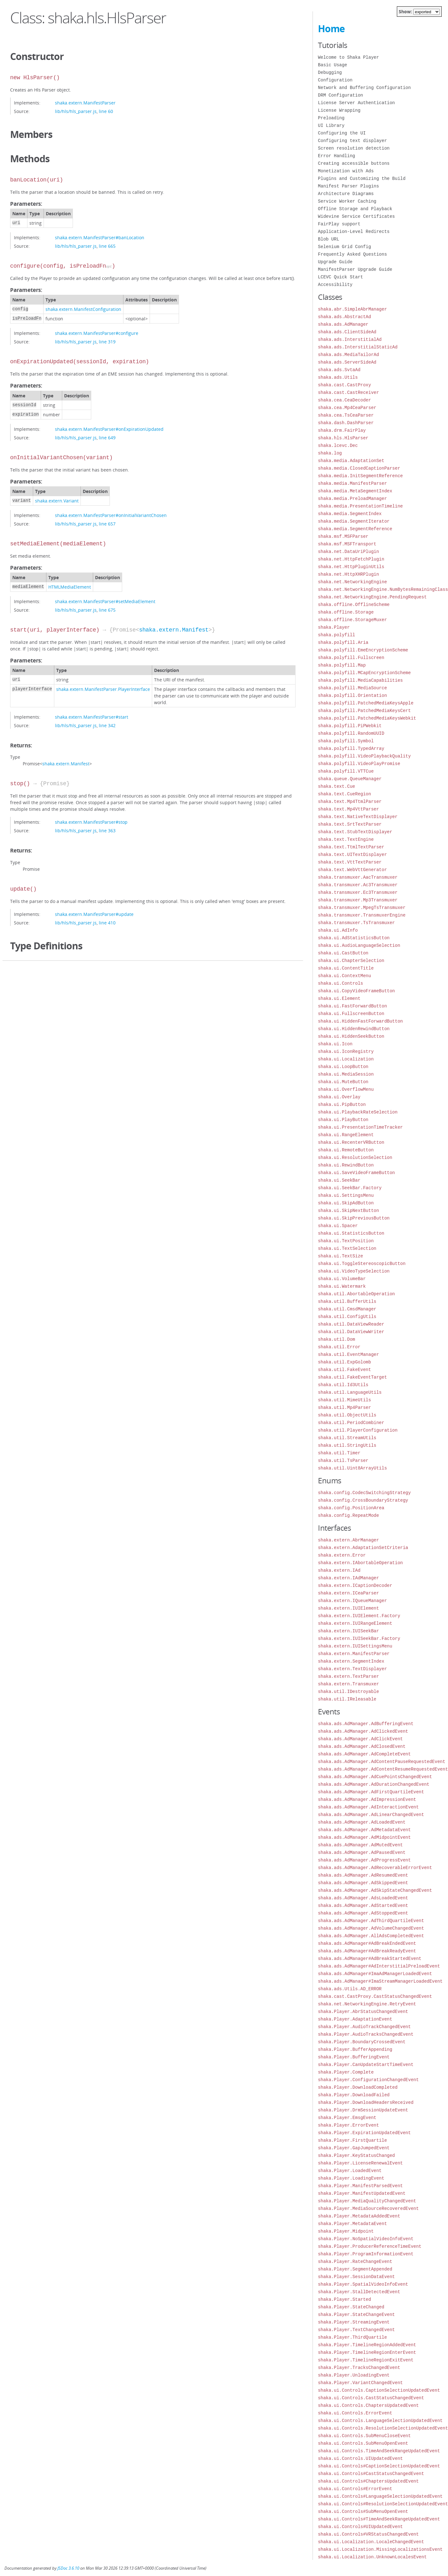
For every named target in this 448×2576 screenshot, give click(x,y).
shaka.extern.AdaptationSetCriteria (363, 1548)
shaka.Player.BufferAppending (355, 2049)
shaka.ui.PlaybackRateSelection (357, 1112)
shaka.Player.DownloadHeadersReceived (365, 2102)
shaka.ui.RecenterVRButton (351, 1142)
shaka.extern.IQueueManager (352, 1601)
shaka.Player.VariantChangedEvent (360, 2383)
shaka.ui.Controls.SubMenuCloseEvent (364, 2436)
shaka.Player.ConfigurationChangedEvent (368, 2080)
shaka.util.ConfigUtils (347, 1317)
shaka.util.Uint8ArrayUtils (352, 1468)
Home (331, 28)
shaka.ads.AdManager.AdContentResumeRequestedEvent (383, 1769)
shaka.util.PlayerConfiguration (357, 1430)
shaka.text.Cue (336, 786)
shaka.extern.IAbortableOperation (360, 1563)
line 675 (107, 610)
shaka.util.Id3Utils (343, 1385)
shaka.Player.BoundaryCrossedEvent (361, 2042)
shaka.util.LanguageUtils (350, 1392)
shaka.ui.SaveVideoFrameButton (356, 1173)
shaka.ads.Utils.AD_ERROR (350, 1989)
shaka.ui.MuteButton (343, 1082)
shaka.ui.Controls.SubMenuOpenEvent (363, 2443)
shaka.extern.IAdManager (348, 1578)
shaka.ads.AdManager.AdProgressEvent (364, 1860)
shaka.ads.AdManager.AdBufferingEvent (365, 1724)
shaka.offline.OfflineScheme (354, 605)
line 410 (107, 923)
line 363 (107, 831)
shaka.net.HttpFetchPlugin (351, 559)
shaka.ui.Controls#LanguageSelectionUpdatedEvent (380, 2496)
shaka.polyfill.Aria (343, 642)
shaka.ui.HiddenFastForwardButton (360, 1021)
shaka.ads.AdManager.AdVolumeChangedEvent (371, 1928)
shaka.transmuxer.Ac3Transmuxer (357, 885)
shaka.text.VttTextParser (350, 862)
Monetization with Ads (345, 171)
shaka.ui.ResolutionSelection (355, 1157)
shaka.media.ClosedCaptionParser (359, 468)
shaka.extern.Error (342, 1555)
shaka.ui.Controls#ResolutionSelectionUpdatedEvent (383, 2504)
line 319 (107, 342)
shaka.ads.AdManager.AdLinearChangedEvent (371, 1815)
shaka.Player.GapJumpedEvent (354, 2148)
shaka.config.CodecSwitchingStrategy (364, 1493)
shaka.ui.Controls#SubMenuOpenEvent (363, 2511)
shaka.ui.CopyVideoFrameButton (356, 991)
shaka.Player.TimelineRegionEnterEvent (367, 2352)
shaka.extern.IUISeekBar (348, 1631)
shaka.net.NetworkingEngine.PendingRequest (372, 597)
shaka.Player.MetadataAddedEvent (359, 2216)
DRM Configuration (340, 95)
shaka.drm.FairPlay (342, 430)
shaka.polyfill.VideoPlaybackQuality (364, 756)
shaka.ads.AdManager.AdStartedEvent (363, 1905)
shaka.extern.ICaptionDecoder (355, 1585)
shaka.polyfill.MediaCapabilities (360, 680)
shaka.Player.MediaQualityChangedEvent (367, 2201)
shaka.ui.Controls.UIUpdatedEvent (360, 2458)
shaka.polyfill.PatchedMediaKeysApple (365, 703)
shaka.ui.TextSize (340, 1256)
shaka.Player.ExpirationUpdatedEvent (364, 2133)
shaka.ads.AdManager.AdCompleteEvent (364, 1754)
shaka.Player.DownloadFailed (354, 2095)
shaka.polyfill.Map (342, 665)
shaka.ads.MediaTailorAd (348, 355)
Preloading (331, 118)
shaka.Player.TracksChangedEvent (359, 2368)
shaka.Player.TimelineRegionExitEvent (365, 2360)
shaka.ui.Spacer (338, 1226)
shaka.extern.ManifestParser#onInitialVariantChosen (111, 515)
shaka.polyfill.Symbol (345, 741)
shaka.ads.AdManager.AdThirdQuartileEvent (371, 1921)
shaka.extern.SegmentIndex (351, 1661)
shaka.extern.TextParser (348, 1676)
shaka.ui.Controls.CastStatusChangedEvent (371, 2398)
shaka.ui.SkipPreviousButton (354, 1218)
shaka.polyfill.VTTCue (345, 771)
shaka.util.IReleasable (347, 1699)
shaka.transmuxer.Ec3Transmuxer (357, 892)
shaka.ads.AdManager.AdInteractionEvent (368, 1807)
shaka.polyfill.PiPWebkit (350, 726)
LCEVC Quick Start (340, 277)
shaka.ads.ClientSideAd (347, 332)
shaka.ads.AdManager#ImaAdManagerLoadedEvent (375, 1974)
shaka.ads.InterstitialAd (350, 339)
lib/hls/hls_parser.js (76, 111)
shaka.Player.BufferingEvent (354, 2057)
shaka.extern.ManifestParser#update (94, 914)
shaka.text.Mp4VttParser (348, 809)
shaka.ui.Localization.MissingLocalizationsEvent (380, 2549)
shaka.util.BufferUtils (347, 1301)
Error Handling (336, 156)
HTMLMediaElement (69, 587)
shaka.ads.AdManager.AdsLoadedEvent (363, 1898)
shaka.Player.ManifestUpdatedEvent (361, 2193)
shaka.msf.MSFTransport (347, 544)
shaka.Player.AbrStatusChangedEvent (363, 2012)
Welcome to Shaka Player (348, 57)
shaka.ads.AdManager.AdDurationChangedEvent (373, 1784)
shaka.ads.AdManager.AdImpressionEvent (367, 1799)
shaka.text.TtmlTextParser (351, 847)
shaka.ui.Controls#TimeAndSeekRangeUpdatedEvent (379, 2519)
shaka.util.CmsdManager (347, 1309)
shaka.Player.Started (344, 2299)
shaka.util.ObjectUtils (347, 1415)
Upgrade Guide (335, 262)
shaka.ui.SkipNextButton (348, 1211)
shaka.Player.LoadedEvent (350, 2171)
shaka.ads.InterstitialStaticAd (357, 347)
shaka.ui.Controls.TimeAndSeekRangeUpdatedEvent (379, 2451)
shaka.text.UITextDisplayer (352, 855)
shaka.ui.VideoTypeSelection (354, 1271)
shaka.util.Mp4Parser (344, 1407)
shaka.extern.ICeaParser (348, 1593)
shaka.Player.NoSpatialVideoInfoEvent (365, 2239)
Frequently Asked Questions (352, 254)
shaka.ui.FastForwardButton (352, 1006)
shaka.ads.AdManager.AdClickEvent (360, 1739)
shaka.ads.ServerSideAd (347, 362)
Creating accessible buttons (354, 163)
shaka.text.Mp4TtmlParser (350, 801)
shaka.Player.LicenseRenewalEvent (360, 2163)
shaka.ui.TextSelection (347, 1248)
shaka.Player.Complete (345, 2072)
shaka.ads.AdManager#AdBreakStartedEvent (369, 1959)
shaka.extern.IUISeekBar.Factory (359, 1638)
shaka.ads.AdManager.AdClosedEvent (361, 1746)
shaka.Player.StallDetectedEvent (359, 2292)
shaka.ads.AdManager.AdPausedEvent (361, 1852)
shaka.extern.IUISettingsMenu (355, 1646)
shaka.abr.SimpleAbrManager (352, 309)
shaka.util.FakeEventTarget (352, 1377)
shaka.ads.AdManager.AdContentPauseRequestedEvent (381, 1762)
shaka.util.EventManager (348, 1354)
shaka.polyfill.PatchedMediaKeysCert (364, 711)
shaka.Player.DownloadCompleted (357, 2087)
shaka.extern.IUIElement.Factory (359, 1616)
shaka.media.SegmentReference (355, 529)
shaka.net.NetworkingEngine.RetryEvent (367, 2004)
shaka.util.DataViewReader (351, 1324)
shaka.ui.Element (339, 998)
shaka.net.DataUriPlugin (348, 552)
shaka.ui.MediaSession (345, 1074)
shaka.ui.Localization (345, 1059)
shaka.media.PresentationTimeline (360, 506)
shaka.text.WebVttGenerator (352, 870)
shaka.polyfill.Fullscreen (351, 658)
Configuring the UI (342, 133)
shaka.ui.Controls (340, 983)
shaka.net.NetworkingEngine (352, 582)
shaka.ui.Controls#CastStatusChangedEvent (371, 2474)
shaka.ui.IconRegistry (345, 1051)
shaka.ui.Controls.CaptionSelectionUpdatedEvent (379, 2390)
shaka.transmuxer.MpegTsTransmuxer (361, 908)
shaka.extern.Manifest (173, 630)
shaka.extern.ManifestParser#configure (96, 333)
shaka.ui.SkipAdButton (345, 1203)
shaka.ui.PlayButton (343, 1120)
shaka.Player (334, 627)
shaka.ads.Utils (338, 377)
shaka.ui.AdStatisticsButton (354, 938)
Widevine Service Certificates (356, 216)
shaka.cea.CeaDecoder (344, 400)
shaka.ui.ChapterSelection (351, 961)
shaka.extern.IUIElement (348, 1608)
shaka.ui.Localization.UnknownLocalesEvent (372, 2557)
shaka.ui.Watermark (342, 1286)
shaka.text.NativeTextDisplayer (357, 817)
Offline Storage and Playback (355, 209)
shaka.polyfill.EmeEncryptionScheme (363, 650)
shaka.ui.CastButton (343, 953)
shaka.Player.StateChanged (351, 2307)
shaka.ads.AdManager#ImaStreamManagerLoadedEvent (380, 1981)
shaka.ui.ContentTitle (345, 968)
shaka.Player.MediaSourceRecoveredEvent (368, 2208)
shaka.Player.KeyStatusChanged (356, 2155)
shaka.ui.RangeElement (345, 1135)
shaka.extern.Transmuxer (348, 1684)
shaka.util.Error (339, 1347)
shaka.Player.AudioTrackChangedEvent (364, 2027)
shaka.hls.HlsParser (343, 438)
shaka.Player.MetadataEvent (352, 2224)
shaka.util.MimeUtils (344, 1400)
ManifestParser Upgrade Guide (355, 269)
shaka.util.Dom (336, 1339)
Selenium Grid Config (344, 247)
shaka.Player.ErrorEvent (348, 2125)
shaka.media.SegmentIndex (350, 514)
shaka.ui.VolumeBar (342, 1279)
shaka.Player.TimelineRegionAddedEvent (367, 2345)
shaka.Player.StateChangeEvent (356, 2315)
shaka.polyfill (336, 635)
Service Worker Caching (347, 201)
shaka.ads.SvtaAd (339, 370)
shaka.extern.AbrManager (348, 1540)
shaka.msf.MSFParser (343, 536)
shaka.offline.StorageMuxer (352, 620)
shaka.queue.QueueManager (350, 779)
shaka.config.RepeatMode (348, 1515)
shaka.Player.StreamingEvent (354, 2322)
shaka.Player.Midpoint (345, 2231)
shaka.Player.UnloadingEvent (354, 2375)
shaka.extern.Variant (57, 501)
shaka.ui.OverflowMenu (345, 1089)
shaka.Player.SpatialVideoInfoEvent (363, 2284)
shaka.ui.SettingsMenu (345, 1195)
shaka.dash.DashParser (345, 423)
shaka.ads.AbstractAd (344, 317)
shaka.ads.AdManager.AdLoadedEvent (361, 1822)
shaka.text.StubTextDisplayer (355, 832)
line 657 (107, 524)
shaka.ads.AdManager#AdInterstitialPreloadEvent (379, 1966)
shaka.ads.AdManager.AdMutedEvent (360, 1845)
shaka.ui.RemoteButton (345, 1150)
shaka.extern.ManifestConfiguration (83, 309)
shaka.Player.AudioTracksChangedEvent (365, 2034)
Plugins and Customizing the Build (361, 178)
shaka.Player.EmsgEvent (347, 2118)
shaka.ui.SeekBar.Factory (350, 1188)
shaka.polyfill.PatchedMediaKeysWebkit (367, 718)
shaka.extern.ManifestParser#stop (91, 822)
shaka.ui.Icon (335, 1044)
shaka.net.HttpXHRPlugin (348, 574)
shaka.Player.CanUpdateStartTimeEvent (365, 2065)
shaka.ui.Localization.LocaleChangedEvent (371, 2542)
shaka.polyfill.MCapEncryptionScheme (364, 673)
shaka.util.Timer (339, 1453)
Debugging (330, 72)
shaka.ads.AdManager (343, 324)
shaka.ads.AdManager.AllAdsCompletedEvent (371, 1936)
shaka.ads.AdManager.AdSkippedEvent (363, 1883)
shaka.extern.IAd (339, 1570)
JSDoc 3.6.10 (68, 2568)
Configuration (335, 80)
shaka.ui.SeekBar (339, 1180)
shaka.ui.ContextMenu (344, 976)
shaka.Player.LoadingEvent (351, 2178)
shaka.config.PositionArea (351, 1508)
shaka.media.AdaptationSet (351, 461)
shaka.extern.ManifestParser (85, 103)
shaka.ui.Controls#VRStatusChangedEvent (368, 2534)
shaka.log (330, 453)
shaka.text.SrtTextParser (350, 824)
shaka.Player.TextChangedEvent (356, 2330)
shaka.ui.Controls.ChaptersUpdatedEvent (368, 2405)
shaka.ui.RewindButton (345, 1165)
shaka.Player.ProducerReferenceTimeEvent (369, 2246)
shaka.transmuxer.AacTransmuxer (357, 877)
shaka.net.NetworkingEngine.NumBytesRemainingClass (383, 589)
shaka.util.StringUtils (347, 1445)
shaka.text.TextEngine (345, 839)
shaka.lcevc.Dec (338, 445)
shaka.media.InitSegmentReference (360, 476)
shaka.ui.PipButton (342, 1104)
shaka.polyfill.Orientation (352, 695)
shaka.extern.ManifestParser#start (91, 717)
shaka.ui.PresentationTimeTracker (360, 1127)
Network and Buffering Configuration (364, 88)
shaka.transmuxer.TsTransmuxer (356, 923)
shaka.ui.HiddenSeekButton (351, 1036)
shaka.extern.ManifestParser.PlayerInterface (103, 689)
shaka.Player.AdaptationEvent (355, 2019)
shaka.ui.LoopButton (343, 1067)
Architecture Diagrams (345, 194)
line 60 (106, 111)
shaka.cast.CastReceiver (348, 392)
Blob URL (328, 239)
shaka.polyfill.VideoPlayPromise (359, 764)
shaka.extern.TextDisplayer (352, 1669)
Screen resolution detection (354, 148)
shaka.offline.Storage (345, 612)
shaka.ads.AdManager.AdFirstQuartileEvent (371, 1792)
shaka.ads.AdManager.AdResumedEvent (363, 1875)
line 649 (107, 438)
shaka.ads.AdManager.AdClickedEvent (363, 1731)
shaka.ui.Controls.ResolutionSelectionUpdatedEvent (383, 2428)
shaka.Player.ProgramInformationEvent (365, 2254)
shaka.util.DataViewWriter (351, 1332)
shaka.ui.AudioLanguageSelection (359, 945)
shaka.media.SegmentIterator (354, 521)
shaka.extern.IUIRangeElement (355, 1623)
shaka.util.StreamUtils (347, 1438)
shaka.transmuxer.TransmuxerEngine (361, 915)
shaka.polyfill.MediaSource (352, 688)
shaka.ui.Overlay (339, 1097)
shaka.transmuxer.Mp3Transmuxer (357, 900)
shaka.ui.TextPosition (345, 1241)
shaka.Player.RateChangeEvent (355, 2261)
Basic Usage (332, 65)
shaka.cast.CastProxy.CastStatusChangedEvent (375, 1996)
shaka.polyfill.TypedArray (351, 748)
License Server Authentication (356, 103)
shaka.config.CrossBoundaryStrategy (363, 1500)
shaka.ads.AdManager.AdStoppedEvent (363, 1913)
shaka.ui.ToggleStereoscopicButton (361, 1264)
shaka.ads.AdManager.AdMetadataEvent (364, 1830)
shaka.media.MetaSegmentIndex (355, 491)
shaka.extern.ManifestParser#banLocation (99, 237)
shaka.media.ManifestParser (352, 483)
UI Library (331, 125)
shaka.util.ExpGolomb (344, 1362)
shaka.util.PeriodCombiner (351, 1423)
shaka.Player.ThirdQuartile (352, 2337)
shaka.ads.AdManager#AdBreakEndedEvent (367, 1943)
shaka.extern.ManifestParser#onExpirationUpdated (109, 429)
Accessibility (335, 285)
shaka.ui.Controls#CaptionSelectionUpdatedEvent (379, 2466)
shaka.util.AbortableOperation (356, 1294)
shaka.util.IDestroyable (348, 1692)
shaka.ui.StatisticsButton (351, 1233)
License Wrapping (339, 110)
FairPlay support (339, 224)
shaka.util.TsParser (343, 1460)
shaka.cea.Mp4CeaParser (347, 408)
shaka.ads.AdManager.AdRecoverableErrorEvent (375, 1868)
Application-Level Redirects (354, 231)
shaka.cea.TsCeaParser (345, 415)
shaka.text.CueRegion (344, 794)
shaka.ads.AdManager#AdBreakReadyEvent (367, 1951)
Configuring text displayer (352, 141)
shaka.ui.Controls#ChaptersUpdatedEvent (368, 2481)
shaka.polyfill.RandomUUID (351, 733)
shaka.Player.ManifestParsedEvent (360, 2186)
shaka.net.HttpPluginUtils (351, 567)
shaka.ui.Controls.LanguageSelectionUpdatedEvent (380, 2421)
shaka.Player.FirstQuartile (352, 2140)
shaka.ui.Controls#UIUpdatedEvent (360, 2527)
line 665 (107, 246)
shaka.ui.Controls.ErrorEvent (355, 2413)
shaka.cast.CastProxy (344, 385)
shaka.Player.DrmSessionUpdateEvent (363, 2110)
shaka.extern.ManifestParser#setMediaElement (105, 601)
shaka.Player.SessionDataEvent (356, 2277)
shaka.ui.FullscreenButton (351, 1014)
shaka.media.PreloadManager (352, 499)
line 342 (107, 725)
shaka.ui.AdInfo (338, 930)
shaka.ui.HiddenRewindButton (354, 1029)
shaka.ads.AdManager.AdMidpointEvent (364, 1837)
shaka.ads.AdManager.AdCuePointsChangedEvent (375, 1777)
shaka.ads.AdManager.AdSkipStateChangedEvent (375, 1890)
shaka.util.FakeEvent (344, 1370)
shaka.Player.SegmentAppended (355, 2269)
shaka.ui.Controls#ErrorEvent (355, 2489)
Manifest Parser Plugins (348, 186)
